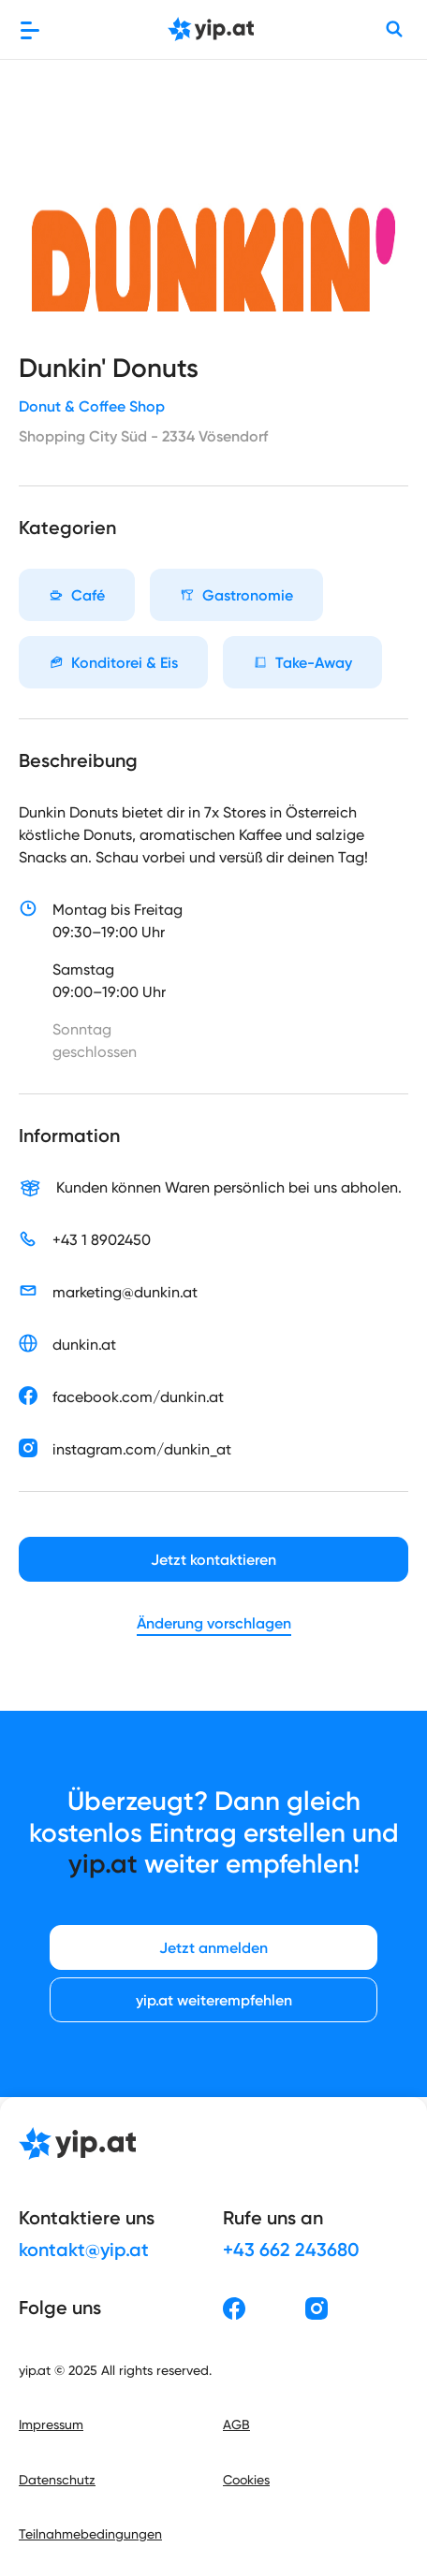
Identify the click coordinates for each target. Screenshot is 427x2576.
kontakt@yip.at (84, 2249)
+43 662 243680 (291, 2249)
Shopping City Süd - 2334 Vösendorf (143, 436)
